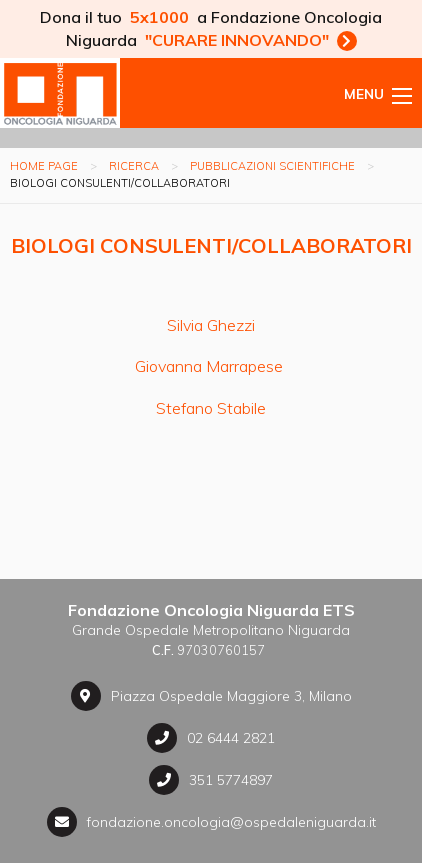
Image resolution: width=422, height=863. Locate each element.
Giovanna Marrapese (211, 366)
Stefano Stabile (211, 408)
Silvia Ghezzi (211, 325)
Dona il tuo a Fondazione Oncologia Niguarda (211, 28)
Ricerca (134, 166)
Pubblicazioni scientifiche (272, 166)
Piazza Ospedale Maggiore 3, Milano (211, 696)
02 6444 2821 (211, 738)
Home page (44, 166)
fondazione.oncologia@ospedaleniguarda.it (211, 822)
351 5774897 (211, 780)
